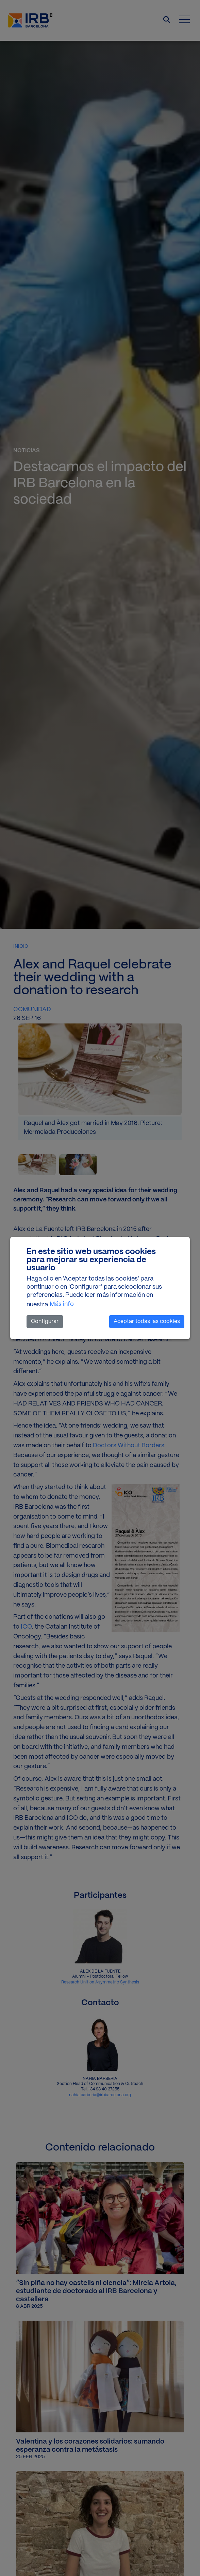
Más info (62, 1304)
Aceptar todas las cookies (147, 1321)
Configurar (45, 1321)
